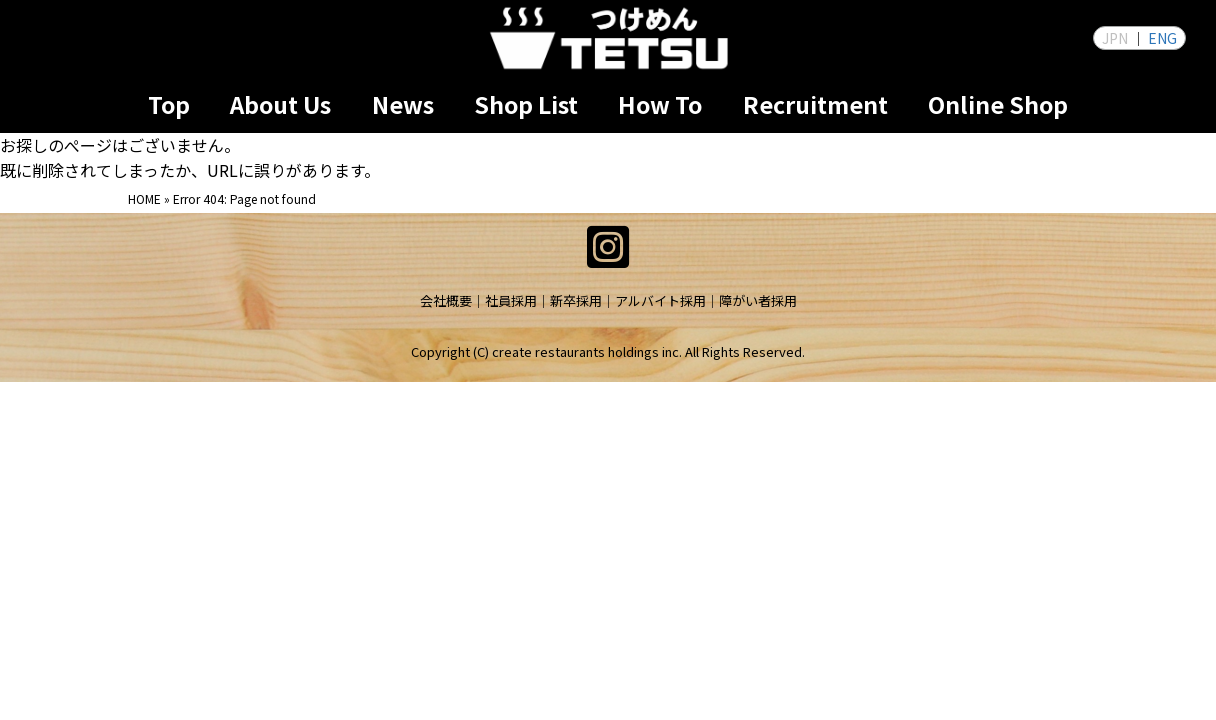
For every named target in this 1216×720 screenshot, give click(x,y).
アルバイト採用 (660, 300)
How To (660, 104)
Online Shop (998, 104)
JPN (1115, 38)
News (403, 104)
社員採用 (511, 300)
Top (169, 104)
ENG (1162, 38)
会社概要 (446, 300)
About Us (280, 104)
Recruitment (815, 104)
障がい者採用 (758, 300)
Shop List (526, 104)
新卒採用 (576, 300)
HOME (144, 198)
